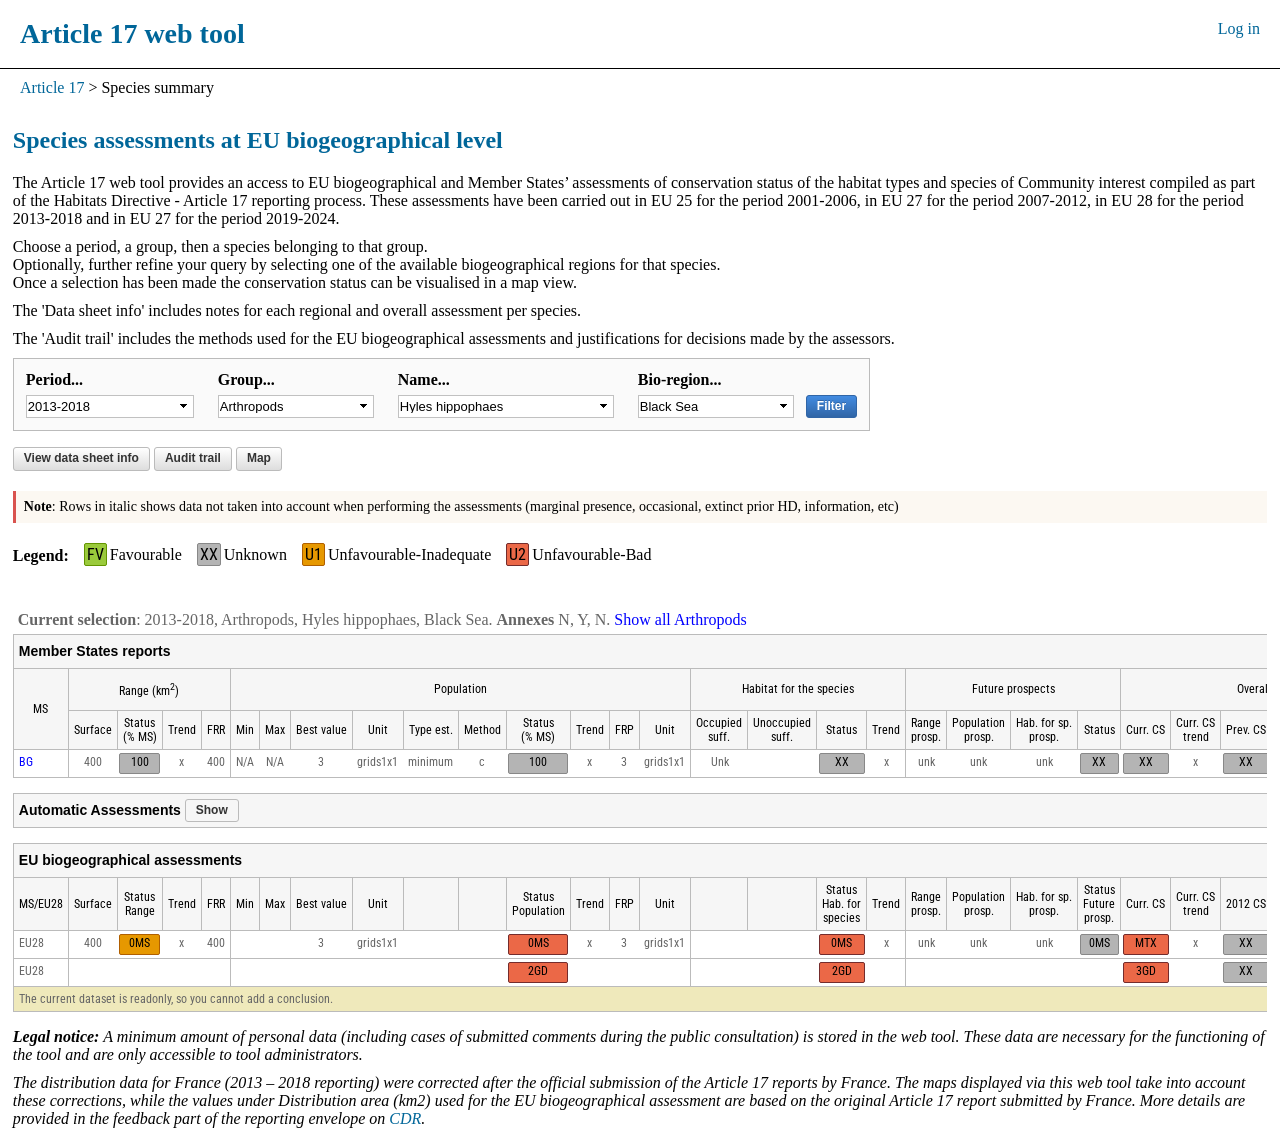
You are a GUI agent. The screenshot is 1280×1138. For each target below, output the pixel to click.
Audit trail (193, 458)
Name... (424, 379)
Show (212, 810)
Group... (246, 379)
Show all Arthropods (680, 619)
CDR (405, 1118)
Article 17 (52, 87)
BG (26, 762)
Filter (831, 406)
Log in (1239, 28)
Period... (54, 379)
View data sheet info (81, 458)
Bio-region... (680, 379)
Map (259, 458)
